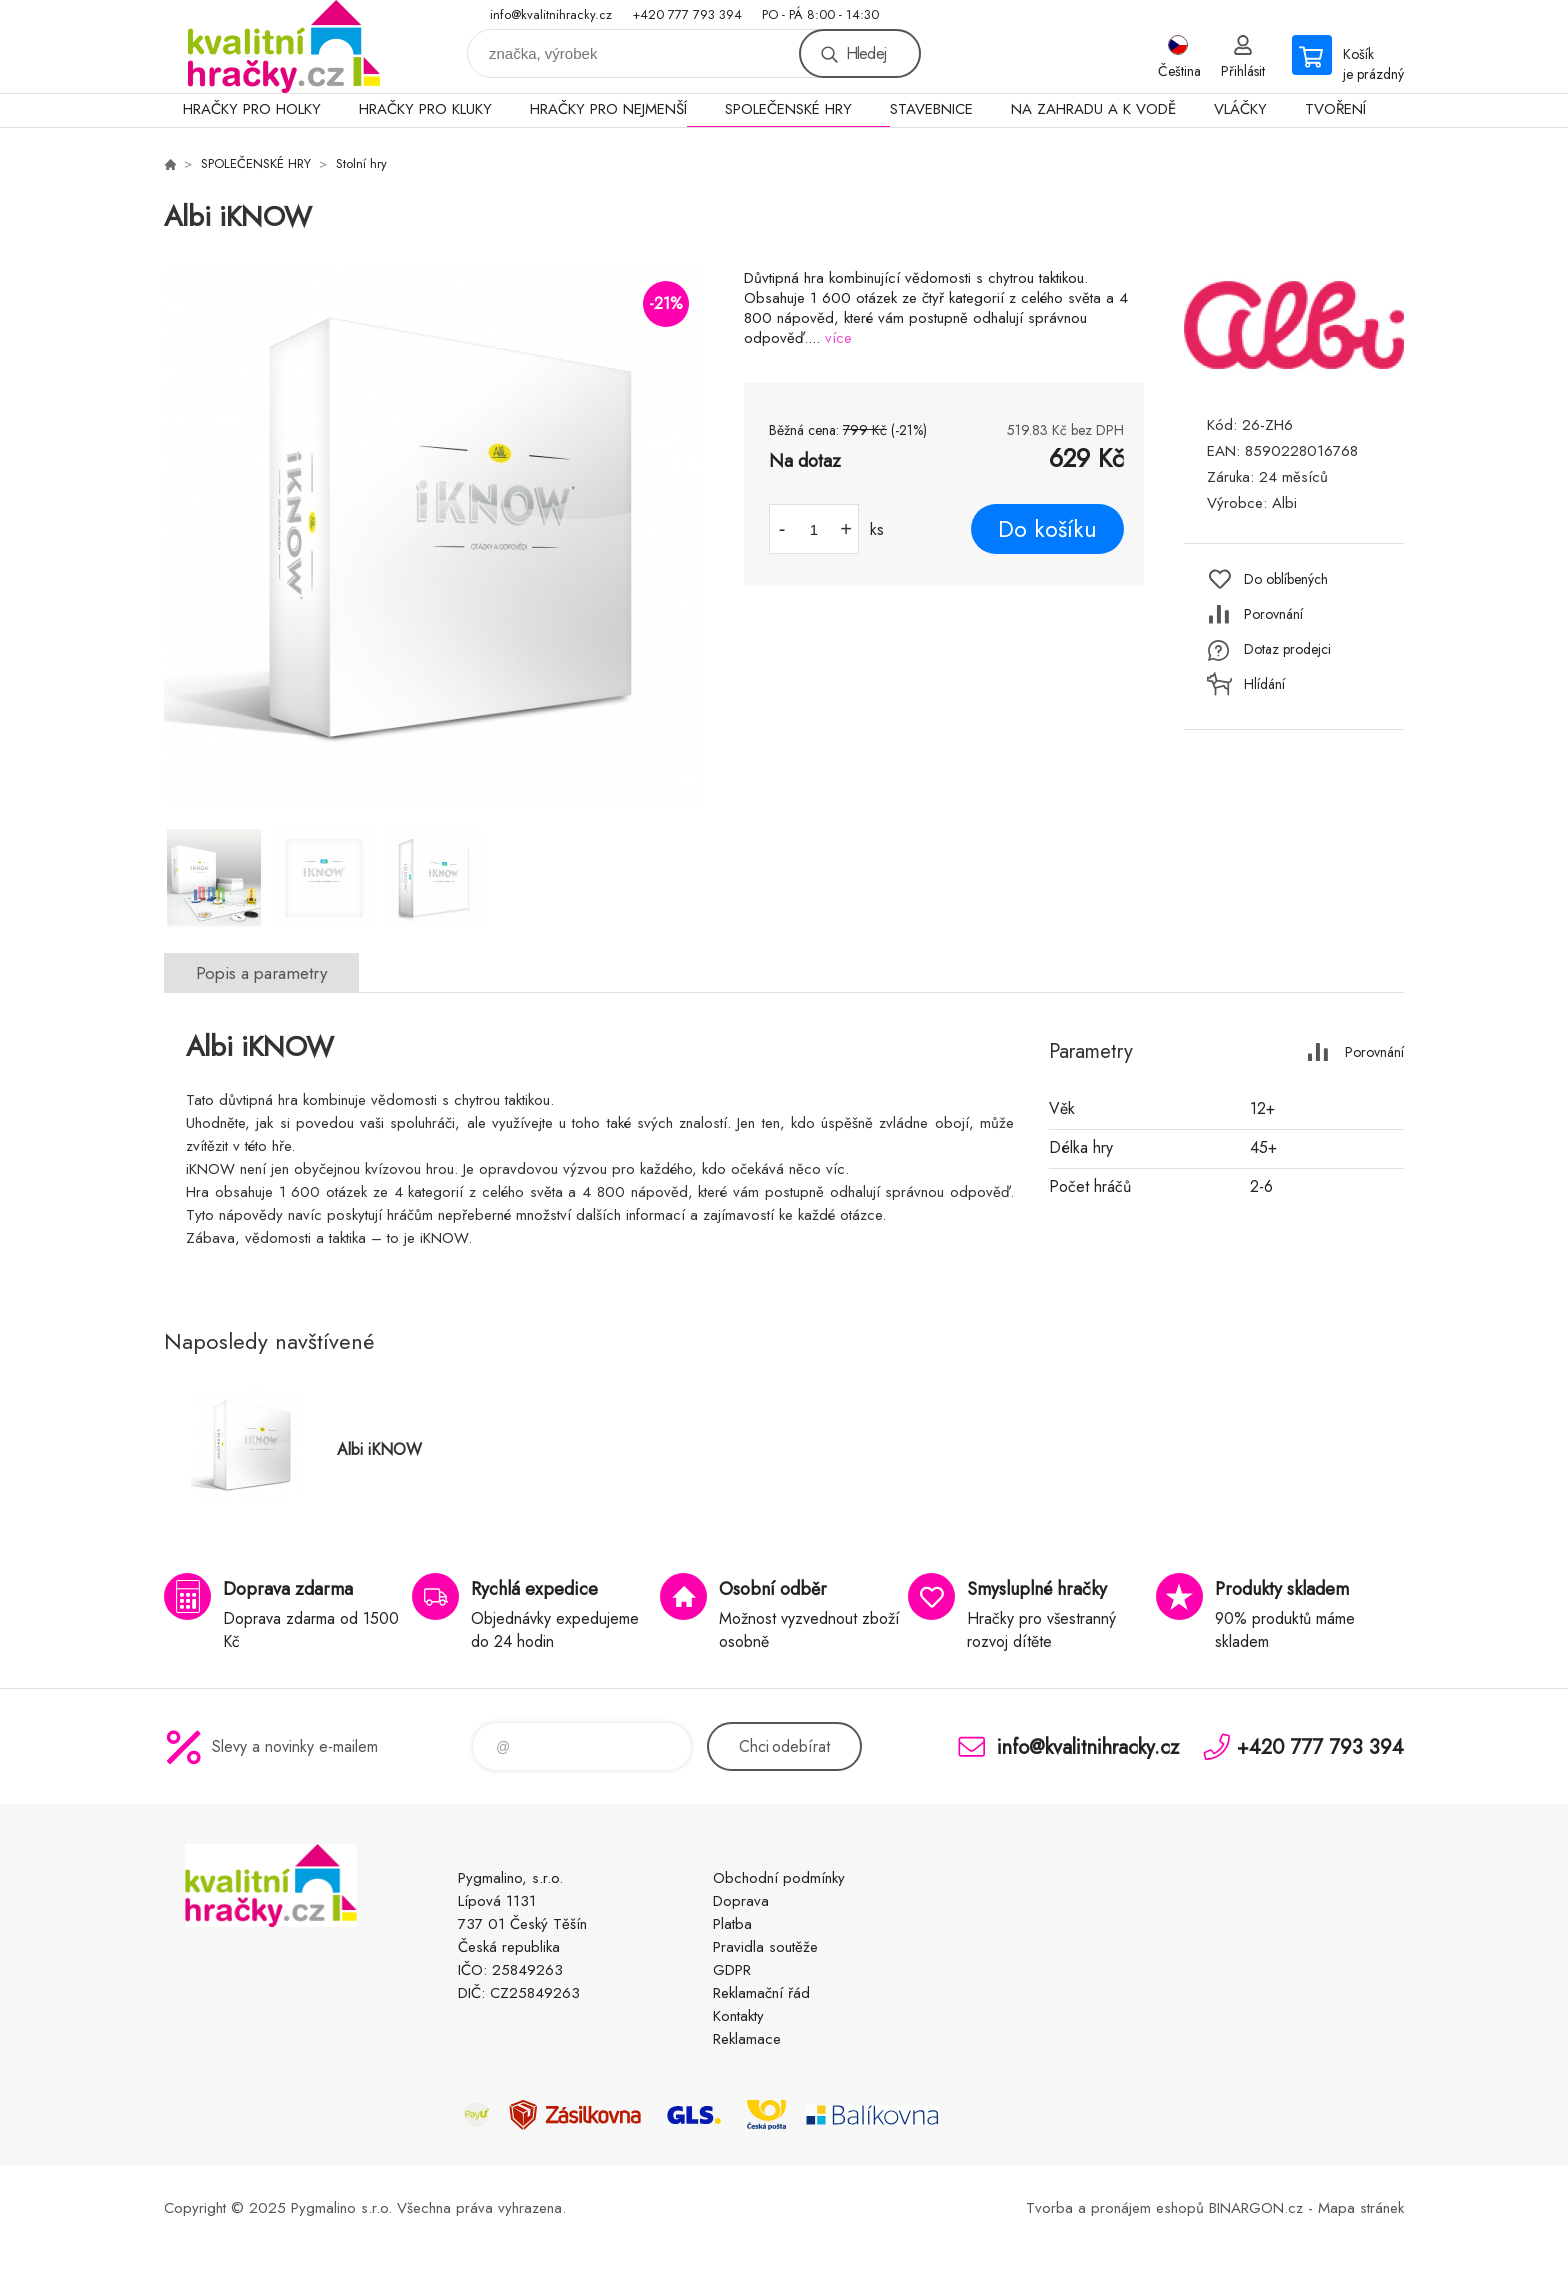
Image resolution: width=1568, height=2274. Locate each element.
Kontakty (738, 2016)
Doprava (741, 1901)
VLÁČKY (1240, 109)
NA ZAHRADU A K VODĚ (1093, 109)
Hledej (866, 53)
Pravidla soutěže (765, 1947)
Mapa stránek (1361, 2208)
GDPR (732, 1970)
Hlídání (1264, 684)
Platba (732, 1924)
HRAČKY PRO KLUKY (425, 109)
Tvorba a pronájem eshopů (1115, 2208)
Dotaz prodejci (1287, 649)
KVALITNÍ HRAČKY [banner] (284, 46)
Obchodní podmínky (779, 1878)
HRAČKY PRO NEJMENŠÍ (608, 109)
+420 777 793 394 (687, 14)
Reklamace (747, 2039)
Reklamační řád (761, 1993)
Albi (1284, 503)
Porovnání (1273, 614)
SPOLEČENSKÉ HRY (788, 109)
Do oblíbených (1286, 579)
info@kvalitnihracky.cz (551, 14)
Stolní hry (361, 163)
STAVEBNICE (931, 109)
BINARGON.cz (1256, 2208)
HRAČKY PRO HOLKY (252, 109)
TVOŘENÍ (1335, 109)
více (838, 338)
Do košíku (1047, 529)
